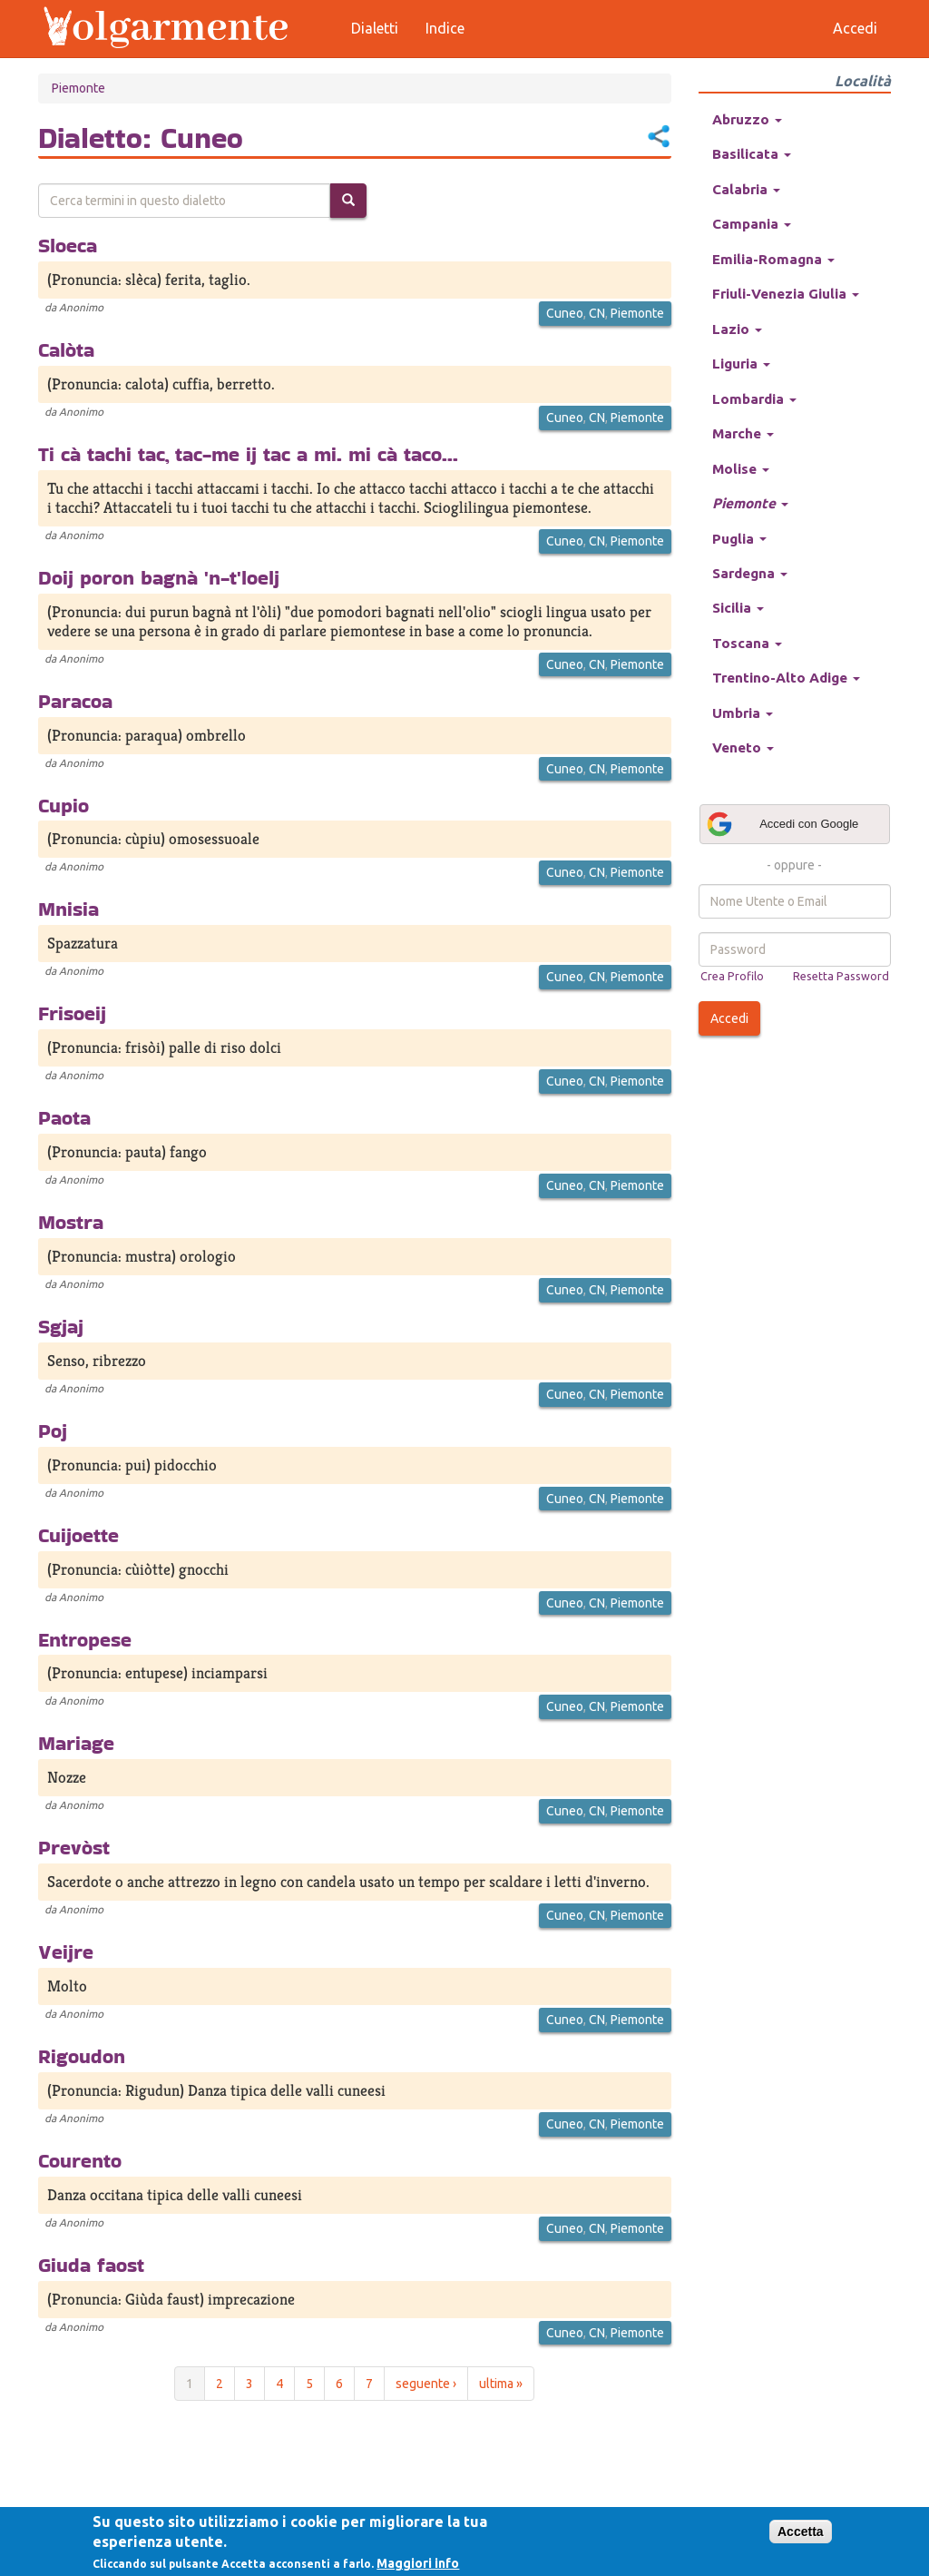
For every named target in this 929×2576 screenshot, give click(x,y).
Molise (740, 469)
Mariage (76, 1742)
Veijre (65, 1951)
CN (597, 313)
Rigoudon (81, 2055)
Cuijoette (78, 1534)
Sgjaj (60, 1326)
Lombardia (754, 399)
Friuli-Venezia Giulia (785, 293)
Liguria (741, 363)
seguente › (426, 2383)
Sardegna (749, 573)
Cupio (63, 805)
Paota (64, 1117)
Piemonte (78, 88)
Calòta (66, 349)
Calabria (746, 189)
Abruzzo (747, 119)
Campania (751, 223)
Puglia (739, 538)
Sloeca (67, 245)
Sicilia (738, 607)
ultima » (501, 2383)
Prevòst (74, 1847)
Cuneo (564, 313)
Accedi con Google (782, 824)
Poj (52, 1430)
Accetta (800, 2531)
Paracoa (75, 700)
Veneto (743, 747)
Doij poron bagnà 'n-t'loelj (158, 577)
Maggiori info (417, 2563)
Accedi (729, 1018)
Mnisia (68, 908)
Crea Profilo (732, 975)
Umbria (742, 713)
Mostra (70, 1221)
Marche (743, 433)
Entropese (85, 1639)
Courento (80, 2160)
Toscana (747, 643)
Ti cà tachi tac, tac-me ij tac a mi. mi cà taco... (248, 453)
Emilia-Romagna (773, 259)
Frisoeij (72, 1012)
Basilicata (751, 154)
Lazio (737, 329)
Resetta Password (841, 975)
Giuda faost (91, 2264)
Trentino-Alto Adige (786, 677)
